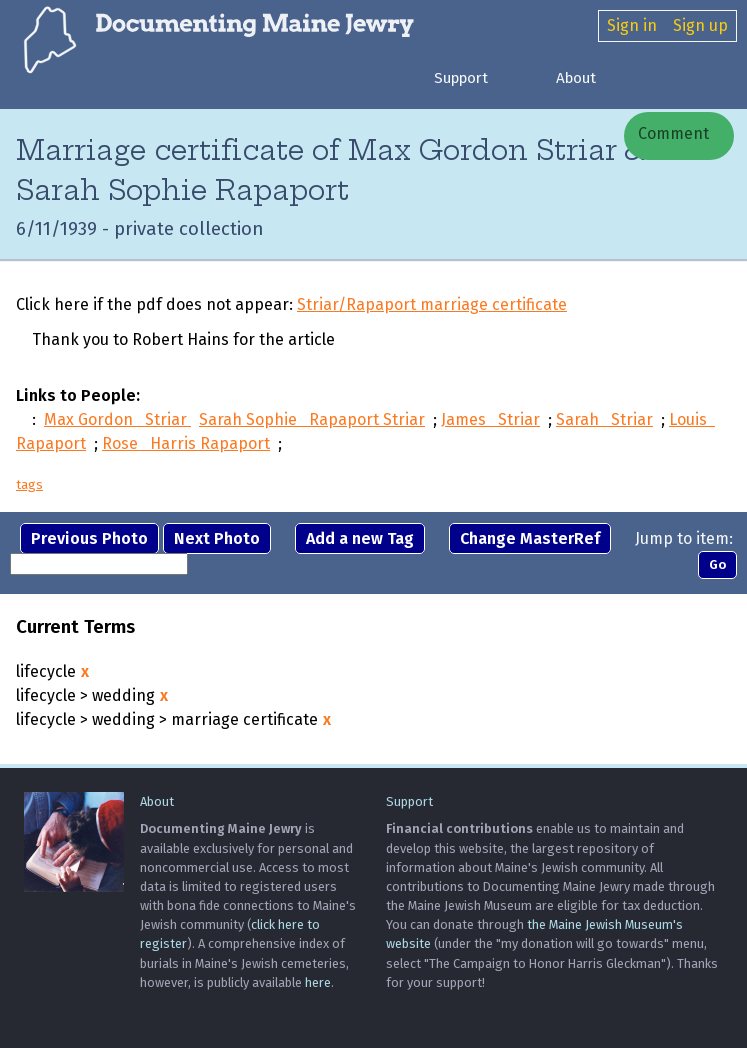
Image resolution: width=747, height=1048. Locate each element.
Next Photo (217, 538)
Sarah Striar (604, 419)
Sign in (632, 25)
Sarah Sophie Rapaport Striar (312, 419)
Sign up (700, 25)
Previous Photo (89, 538)
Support (461, 78)
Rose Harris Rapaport (186, 443)
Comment (671, 133)
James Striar (490, 419)
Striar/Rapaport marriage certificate (432, 304)
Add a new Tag (360, 538)
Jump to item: (684, 538)
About (576, 78)
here (318, 982)
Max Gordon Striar (117, 419)
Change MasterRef (530, 538)
